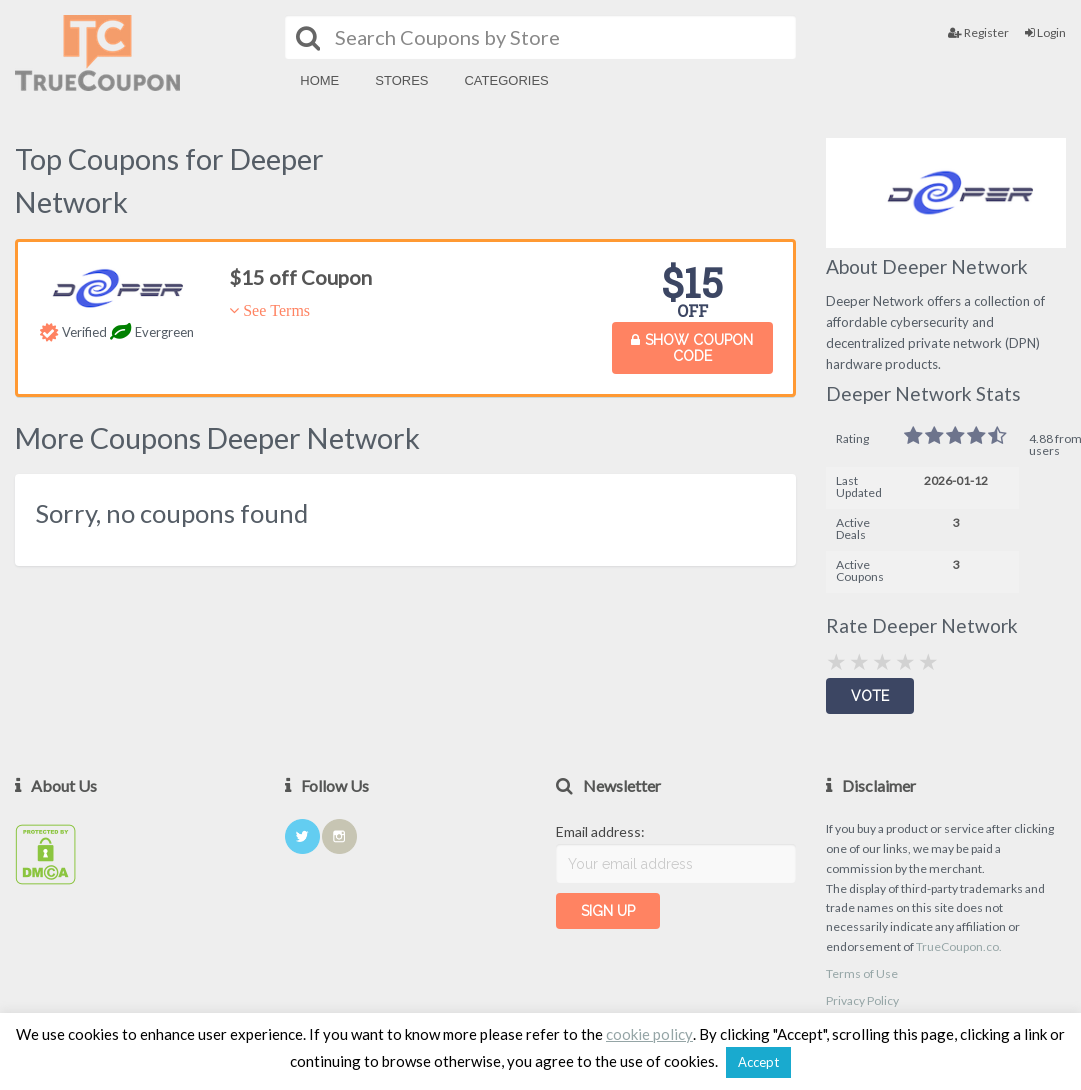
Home (319, 80)
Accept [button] (758, 1062)
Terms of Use (862, 973)
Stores (401, 80)
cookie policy (649, 1034)
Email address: (600, 831)
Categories (506, 80)
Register (978, 32)
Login (1045, 32)
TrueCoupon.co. (959, 946)
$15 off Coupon (300, 277)
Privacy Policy (862, 1000)
